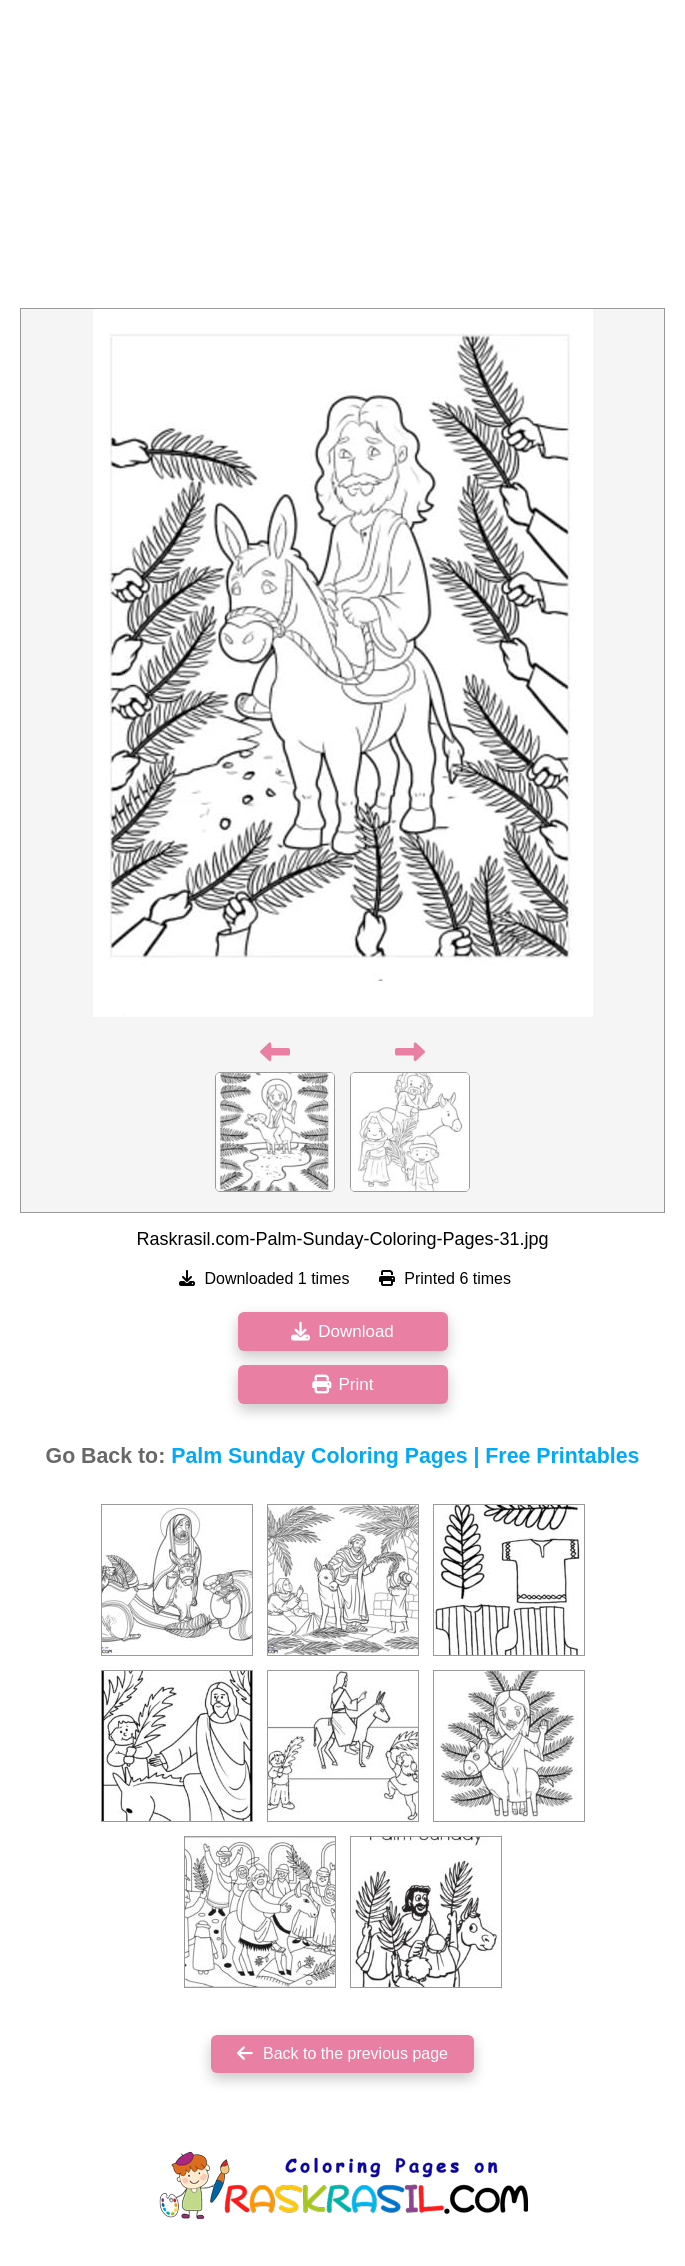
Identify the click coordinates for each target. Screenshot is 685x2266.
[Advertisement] (342, 160)
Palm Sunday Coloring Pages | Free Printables (405, 1456)
